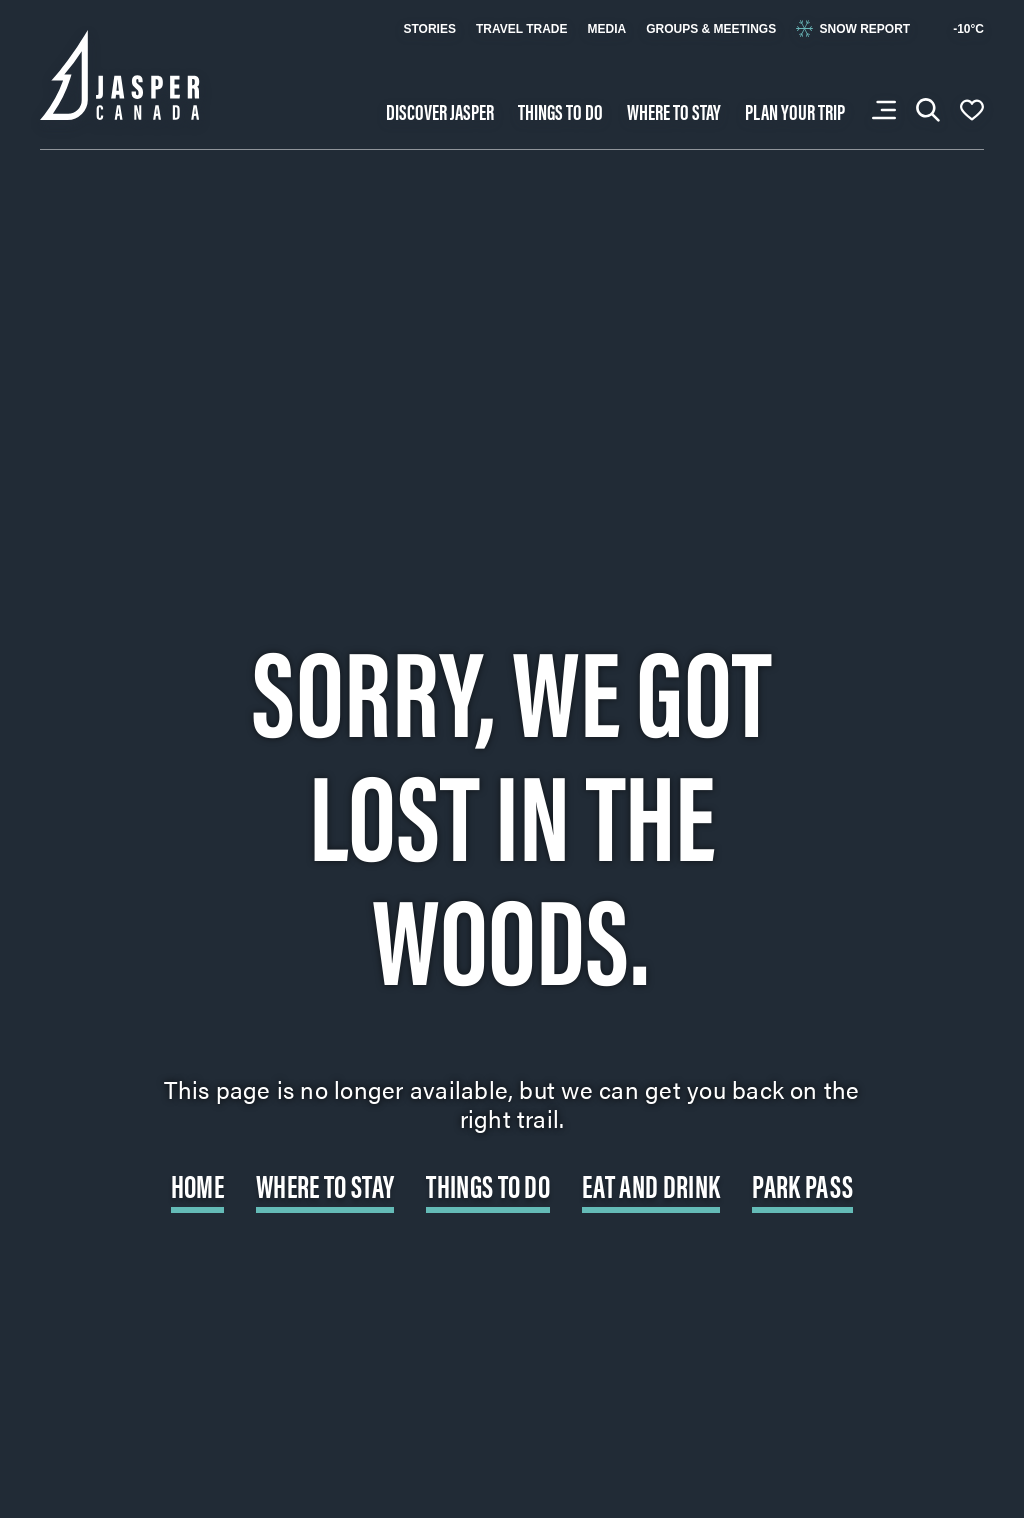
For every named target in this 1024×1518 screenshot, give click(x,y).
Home (197, 1184)
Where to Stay (325, 1184)
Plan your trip (795, 111)
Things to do (560, 111)
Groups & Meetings (711, 29)
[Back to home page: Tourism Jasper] (120, 72)
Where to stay (674, 111)
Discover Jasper (440, 111)
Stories (429, 29)
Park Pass (802, 1184)
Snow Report (853, 28)
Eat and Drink (651, 1184)
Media (606, 29)
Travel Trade (522, 29)
